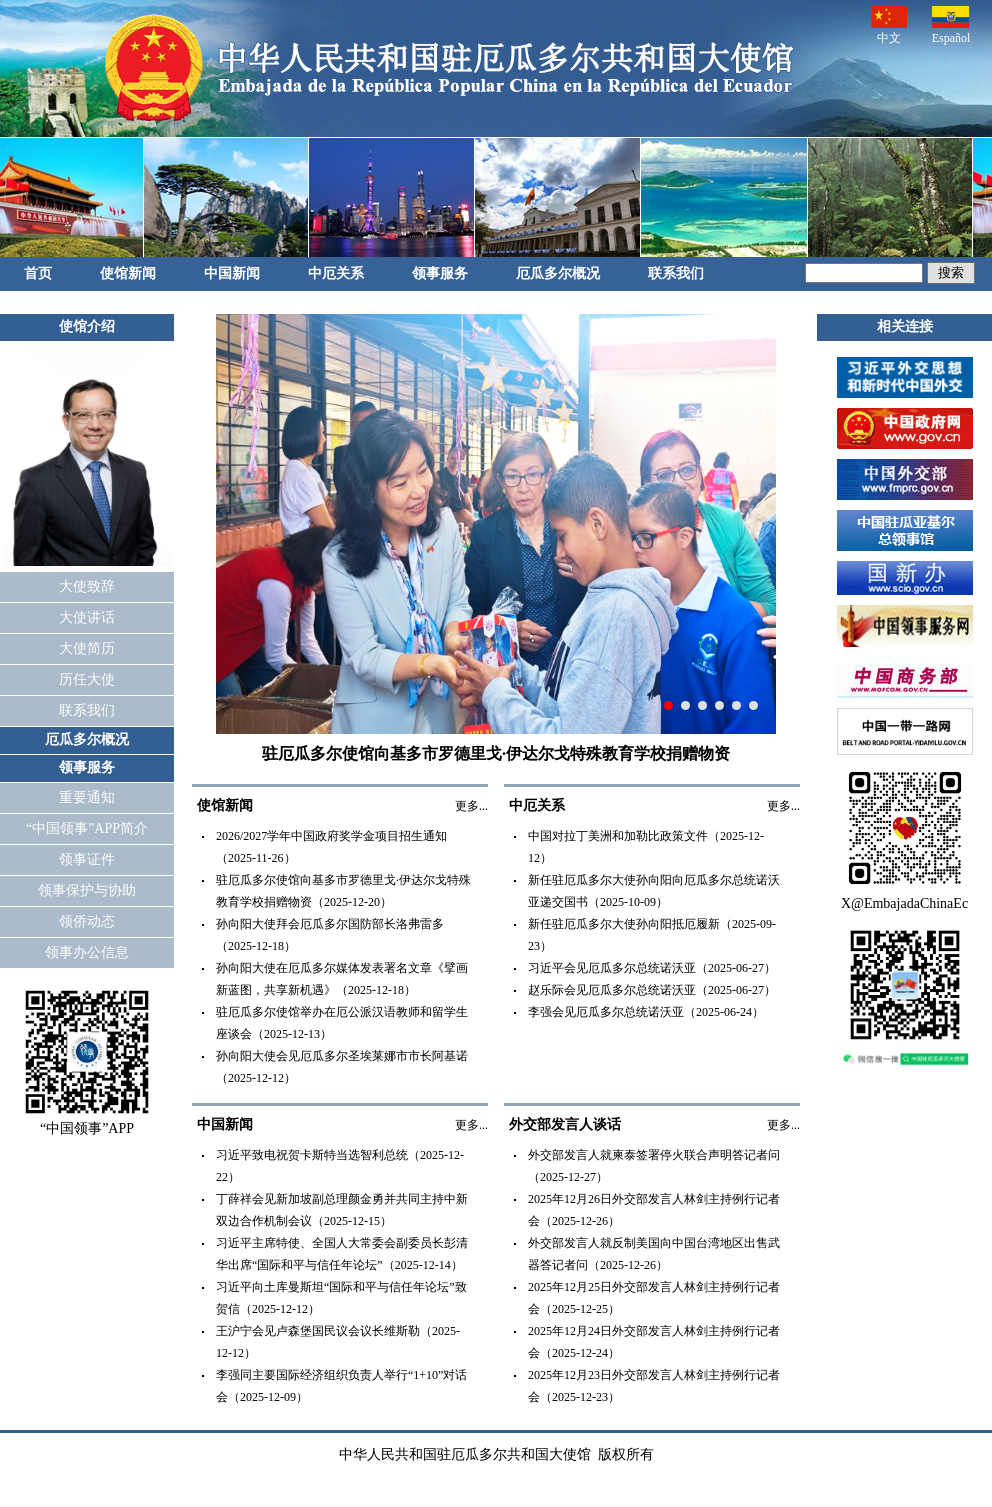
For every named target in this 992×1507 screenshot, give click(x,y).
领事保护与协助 (87, 890)
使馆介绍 (87, 326)
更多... (471, 806)
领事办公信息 (87, 952)
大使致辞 (87, 586)
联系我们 (676, 273)
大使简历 (87, 648)
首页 (38, 273)
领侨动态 (87, 921)
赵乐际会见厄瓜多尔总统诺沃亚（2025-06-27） (652, 990)
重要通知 (87, 797)
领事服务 (440, 273)
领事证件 (87, 859)
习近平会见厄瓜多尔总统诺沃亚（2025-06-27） (652, 968)
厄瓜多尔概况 (558, 273)
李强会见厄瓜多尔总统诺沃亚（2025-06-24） (646, 1012)
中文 (889, 25)
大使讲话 (87, 617)
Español (951, 25)
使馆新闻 (128, 273)
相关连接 (905, 326)
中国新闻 (232, 273)
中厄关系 (336, 273)
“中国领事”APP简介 (87, 828)
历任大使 (87, 679)
